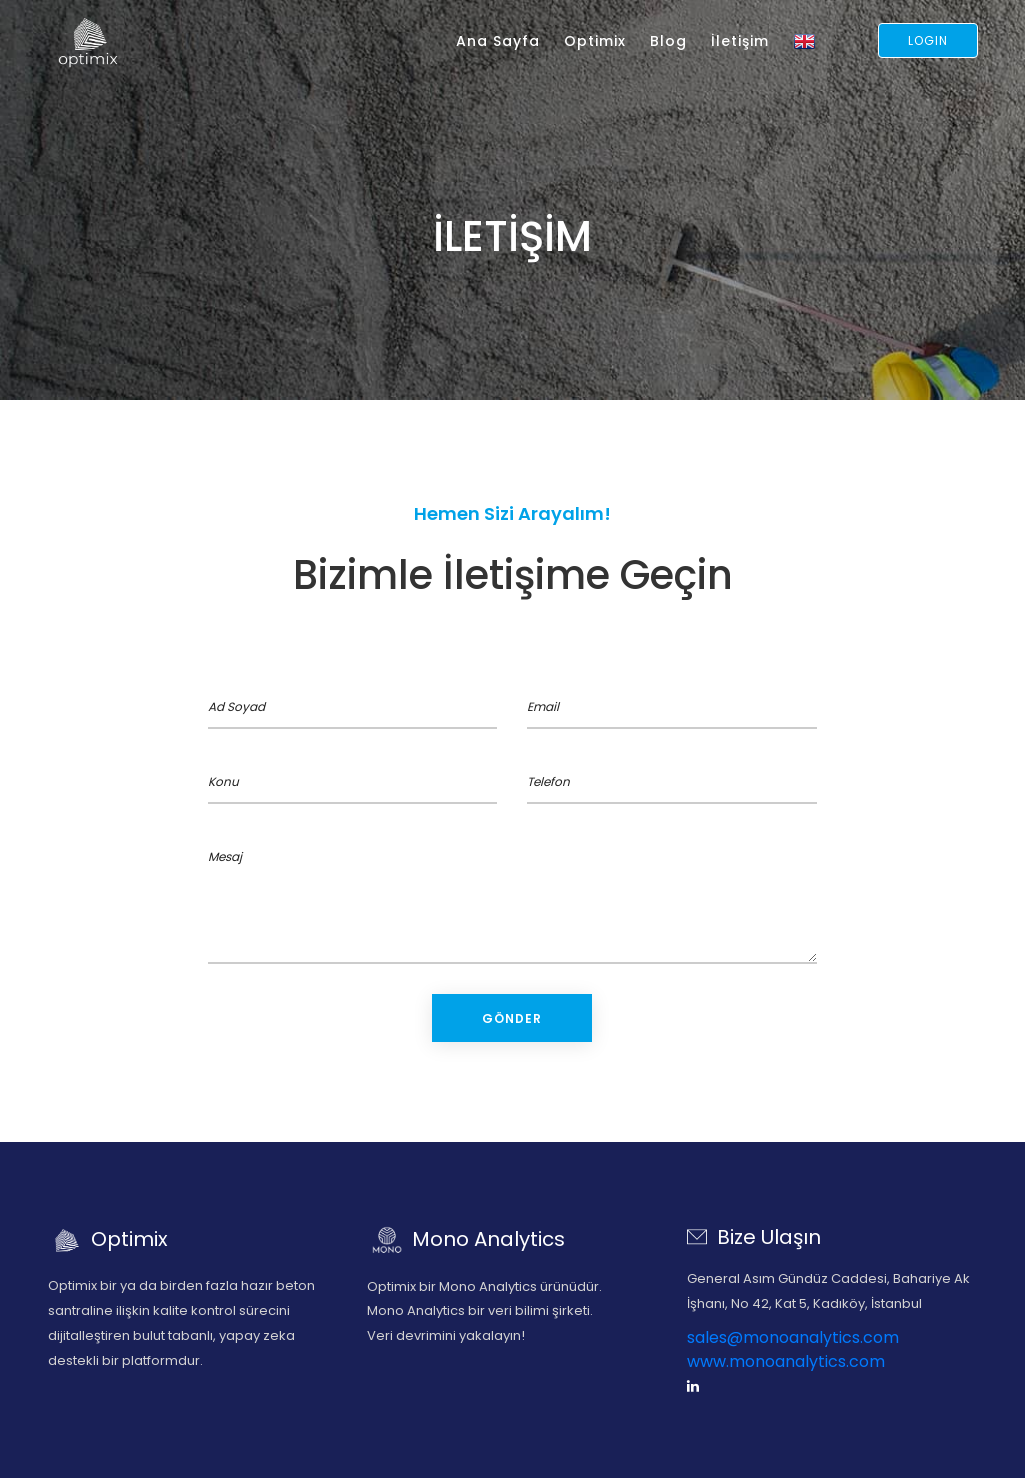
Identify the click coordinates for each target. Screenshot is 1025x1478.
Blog (668, 41)
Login (928, 40)
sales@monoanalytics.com (793, 1337)
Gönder (512, 1018)
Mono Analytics (466, 1239)
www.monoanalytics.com (786, 1361)
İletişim (740, 41)
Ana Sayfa (498, 41)
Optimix (595, 41)
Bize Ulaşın (754, 1237)
